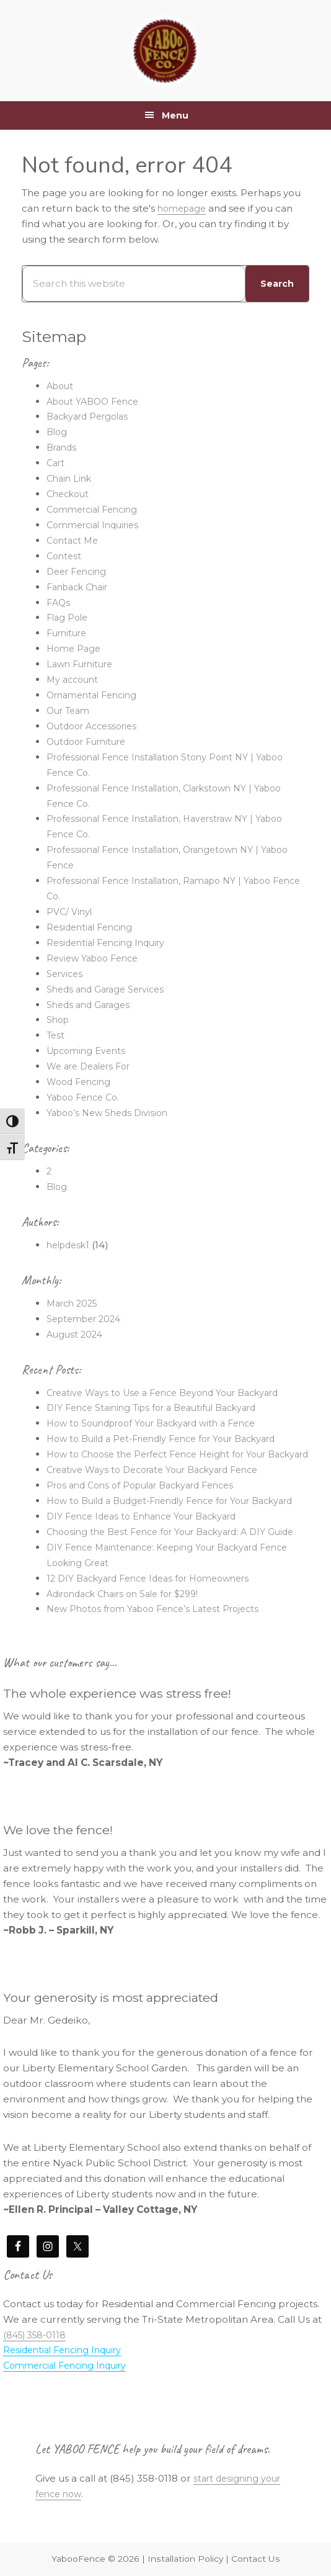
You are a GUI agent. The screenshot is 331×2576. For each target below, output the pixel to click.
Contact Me (74, 540)
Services (66, 974)
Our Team (70, 710)
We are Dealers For (93, 1066)
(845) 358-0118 (37, 2381)
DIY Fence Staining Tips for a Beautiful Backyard (160, 1407)
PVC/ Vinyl (70, 911)
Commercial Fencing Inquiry (70, 2412)
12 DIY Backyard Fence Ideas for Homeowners (157, 1624)
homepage (184, 208)
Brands (63, 447)
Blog (57, 432)
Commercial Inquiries (97, 525)
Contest (65, 556)
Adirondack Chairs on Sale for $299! (131, 1640)
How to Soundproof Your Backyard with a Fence (161, 1423)
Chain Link (70, 478)
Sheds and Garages (92, 1005)
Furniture (69, 633)
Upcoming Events (88, 1050)
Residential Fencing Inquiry (110, 942)
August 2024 (76, 1334)
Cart (56, 463)
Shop (59, 1019)
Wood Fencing (81, 1082)
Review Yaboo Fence (96, 958)
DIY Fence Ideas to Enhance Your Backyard (150, 1547)
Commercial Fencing (96, 509)
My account (74, 679)
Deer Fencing (79, 571)
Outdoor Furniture (90, 741)
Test (56, 1035)
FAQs (58, 602)
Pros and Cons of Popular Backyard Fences (149, 1500)
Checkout (70, 494)
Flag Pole (68, 617)
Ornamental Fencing (96, 695)
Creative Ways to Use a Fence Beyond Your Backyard (173, 1392)
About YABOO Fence (96, 401)
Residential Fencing (92, 927)
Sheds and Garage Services (110, 989)
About (61, 386)
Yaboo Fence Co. (86, 1097)
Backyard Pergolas (91, 416)
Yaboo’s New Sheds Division (111, 1113)
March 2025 (74, 1303)
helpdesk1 (70, 1245)
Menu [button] (175, 115)
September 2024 (87, 1319)
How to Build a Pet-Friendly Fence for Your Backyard (172, 1438)
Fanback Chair (81, 587)
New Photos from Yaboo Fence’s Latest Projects (160, 1655)
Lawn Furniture (83, 664)
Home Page (75, 648)
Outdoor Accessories (96, 726)
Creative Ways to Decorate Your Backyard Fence (162, 1485)
